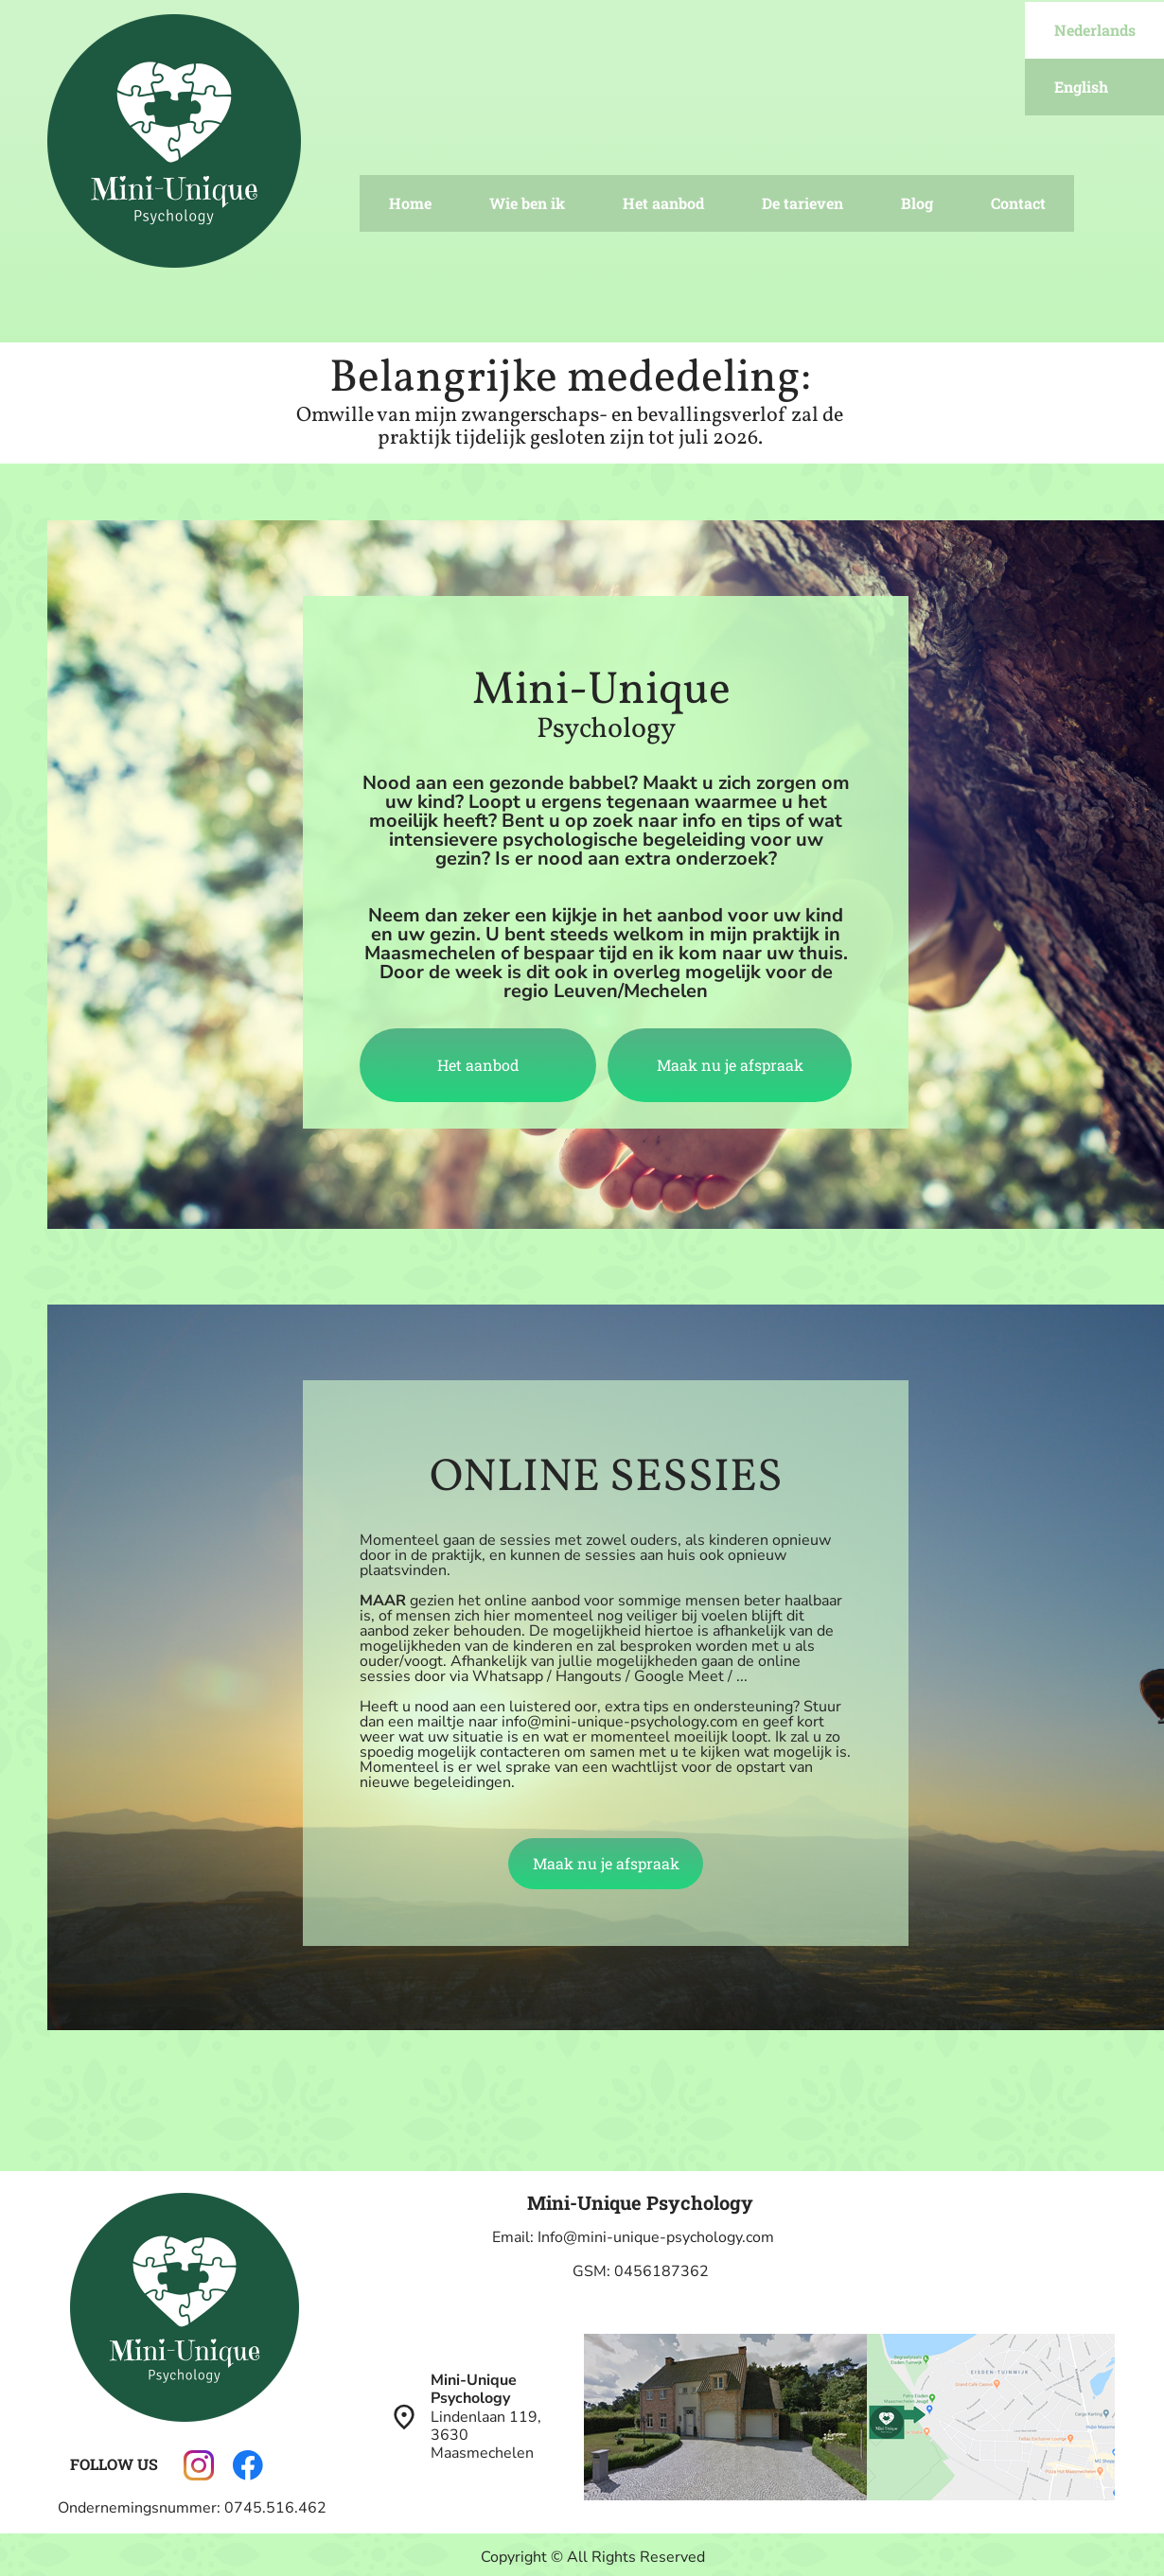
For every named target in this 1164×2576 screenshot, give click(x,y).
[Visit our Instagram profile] (199, 2465)
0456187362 (661, 2271)
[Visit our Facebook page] (248, 2465)
